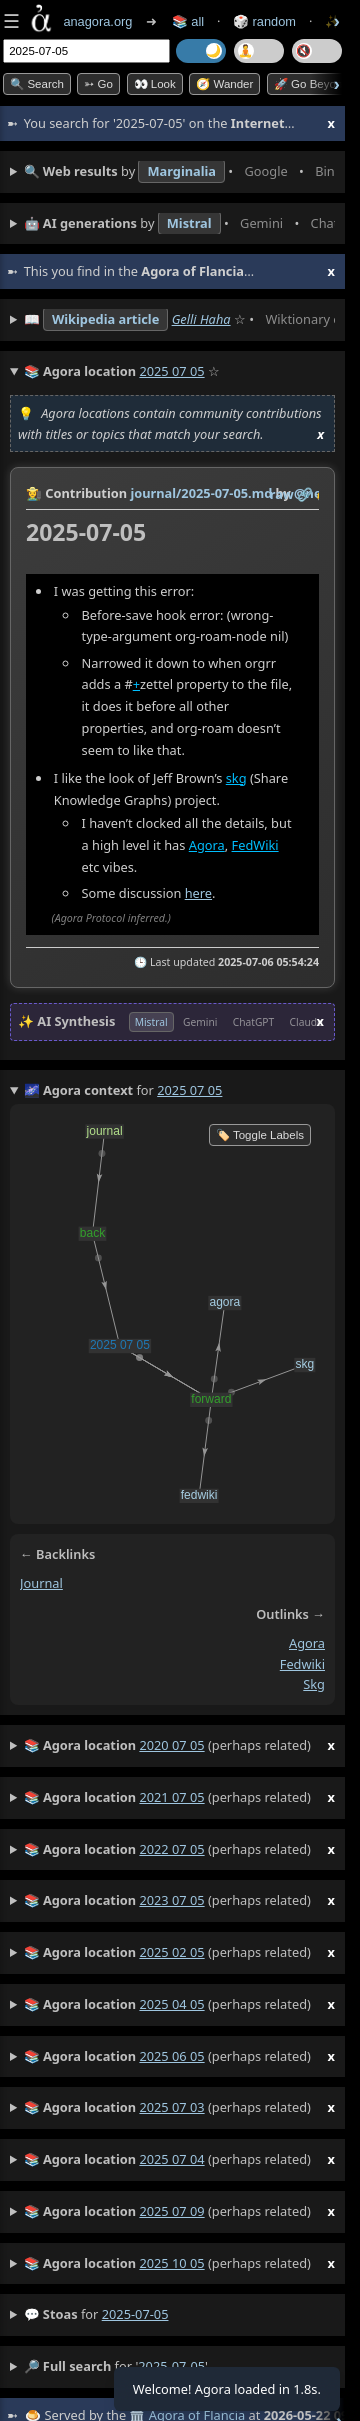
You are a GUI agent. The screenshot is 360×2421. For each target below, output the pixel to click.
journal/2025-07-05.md (201, 493)
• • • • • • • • (179, 172)
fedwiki (302, 1664)
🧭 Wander (224, 84)
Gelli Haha (201, 319)
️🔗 (305, 494)
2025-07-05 (135, 2314)
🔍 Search (37, 84)
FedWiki (255, 845)
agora (307, 1643)
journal (41, 1583)
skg (236, 778)
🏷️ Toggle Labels (260, 1135)
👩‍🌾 (34, 493)
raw (282, 494)
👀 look (155, 84)
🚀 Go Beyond (311, 84)
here (198, 893)
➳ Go (98, 84)
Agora (207, 845)
